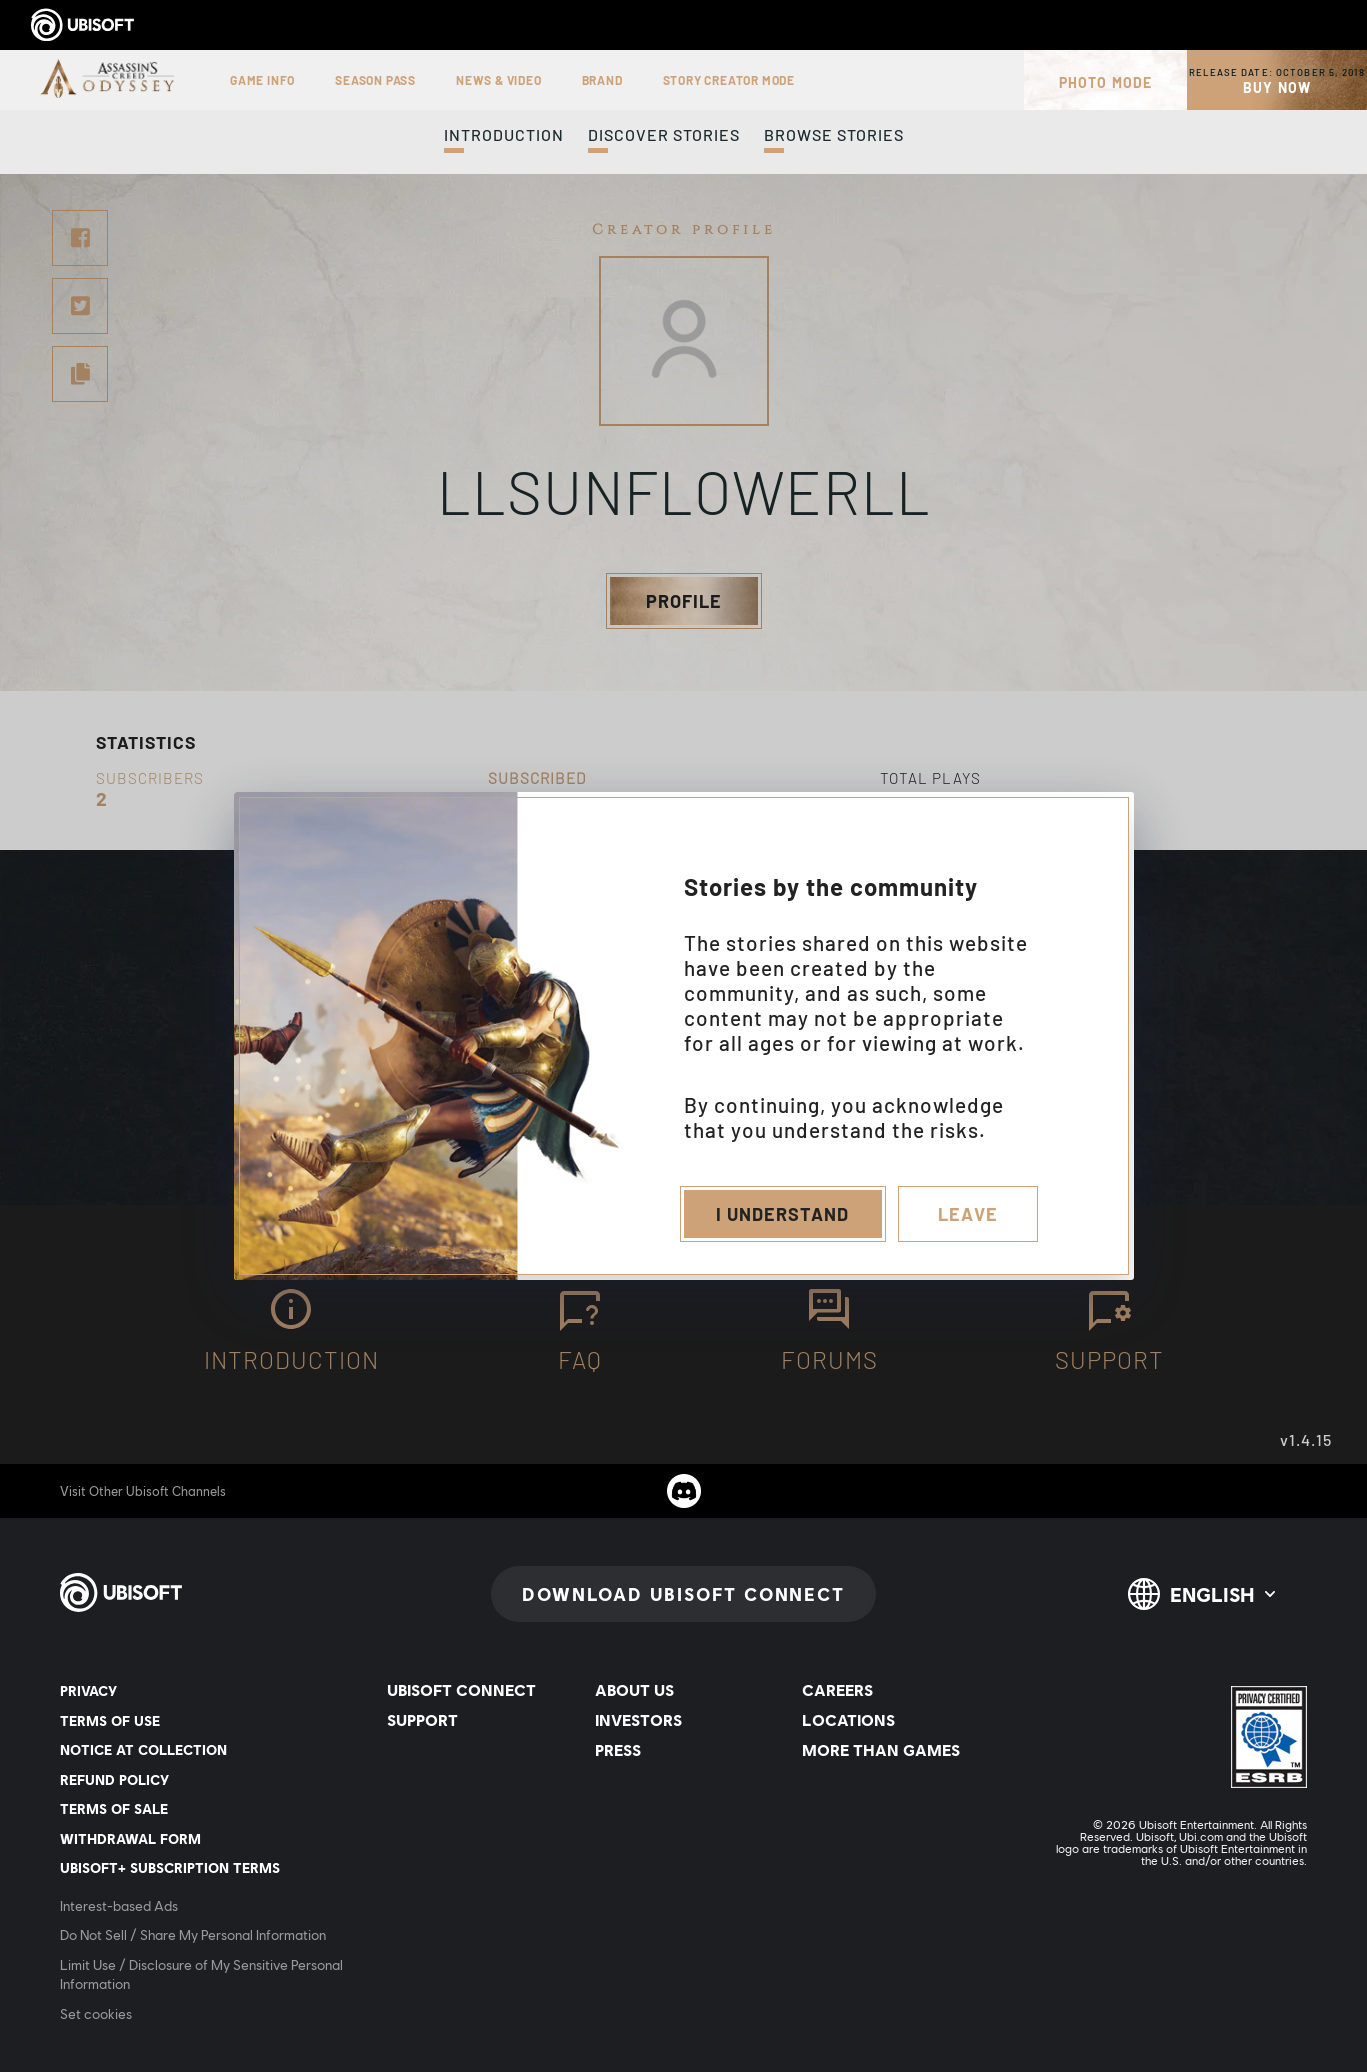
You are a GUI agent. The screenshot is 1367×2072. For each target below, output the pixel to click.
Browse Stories (834, 134)
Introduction (504, 134)
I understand (782, 1214)
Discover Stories (664, 134)
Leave (968, 1214)
